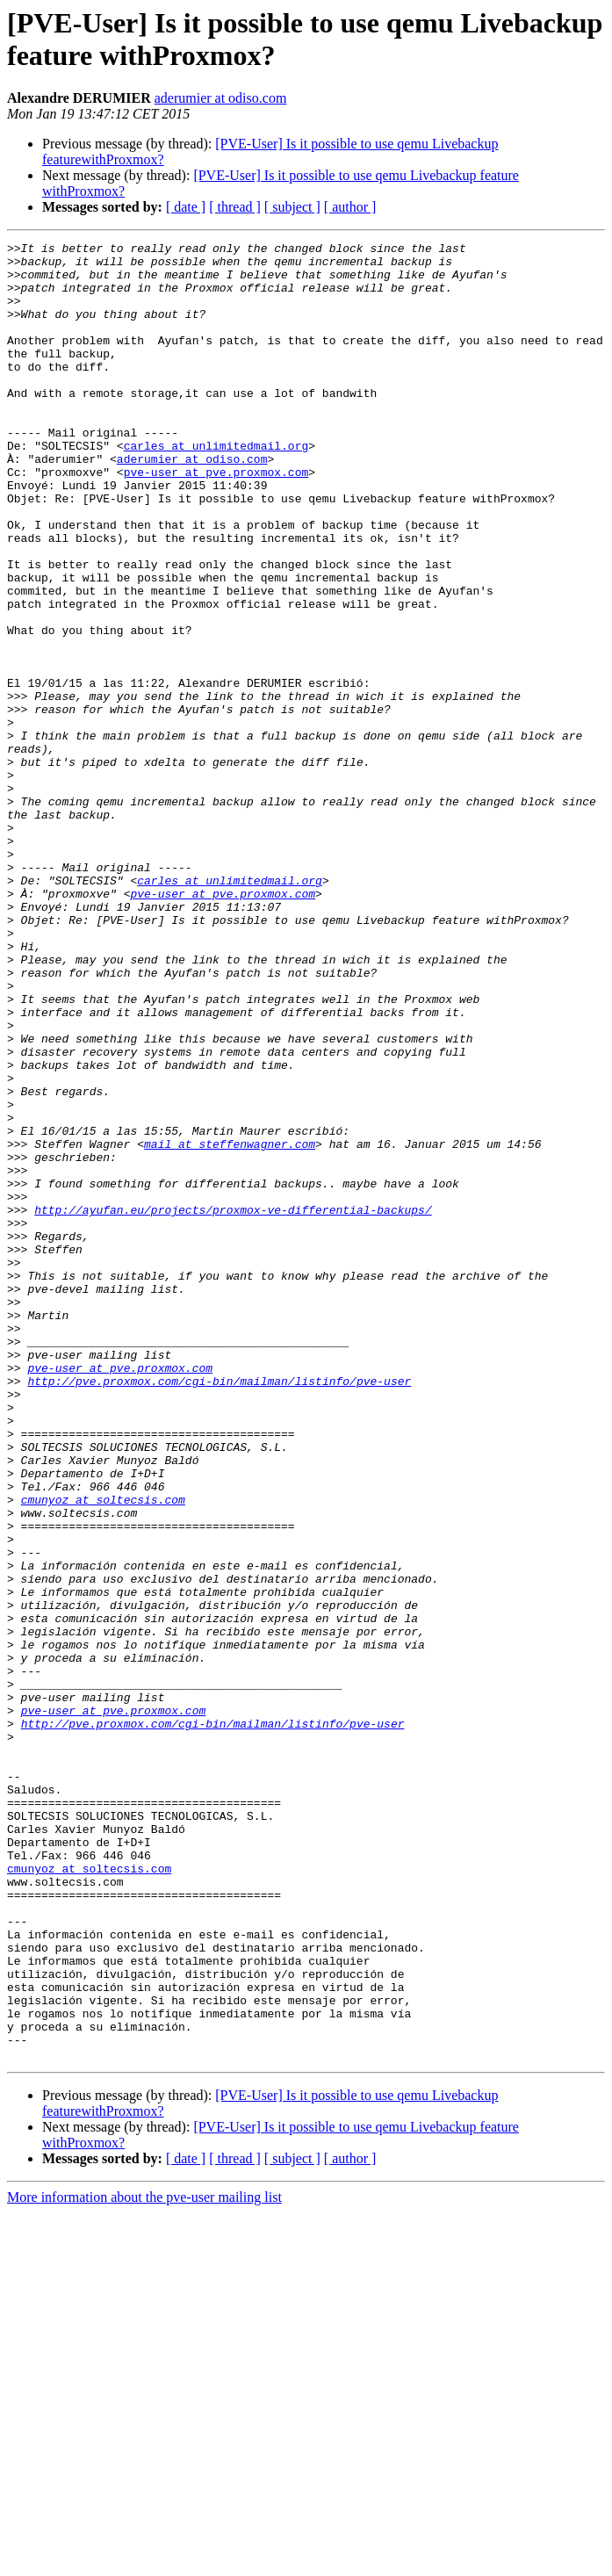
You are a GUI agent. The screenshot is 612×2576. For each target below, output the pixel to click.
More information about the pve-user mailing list (144, 2560)
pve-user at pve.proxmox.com (216, 519)
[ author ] (350, 206)
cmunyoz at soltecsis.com (103, 1752)
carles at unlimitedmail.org (216, 487)
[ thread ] (235, 206)
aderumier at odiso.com (221, 97)
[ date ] (185, 206)
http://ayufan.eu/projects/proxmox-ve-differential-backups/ (232, 1404)
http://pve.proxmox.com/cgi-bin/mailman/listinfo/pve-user (219, 1610)
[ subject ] (292, 206)
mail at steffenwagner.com (229, 1325)
